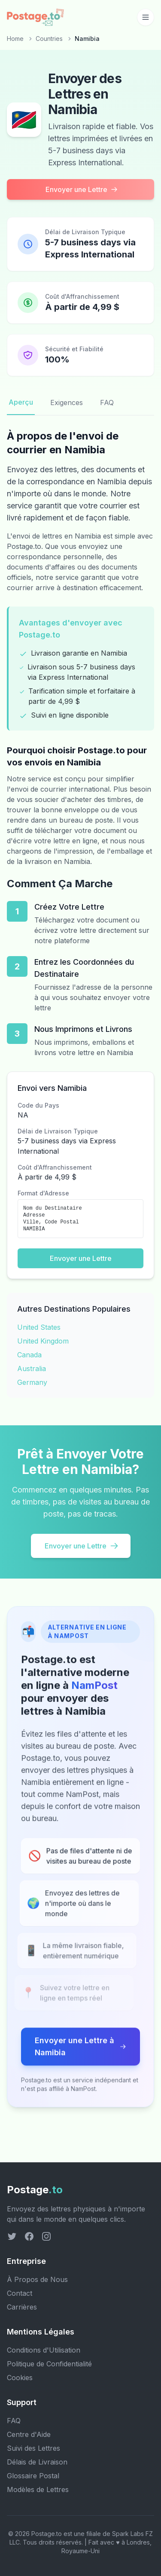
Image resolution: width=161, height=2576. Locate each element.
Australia (31, 1368)
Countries (49, 38)
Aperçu (21, 402)
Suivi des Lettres (33, 2448)
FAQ (107, 402)
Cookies (20, 2377)
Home (15, 38)
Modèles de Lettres (38, 2489)
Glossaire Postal (33, 2475)
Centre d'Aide (29, 2434)
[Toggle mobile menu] (145, 17)
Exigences (66, 402)
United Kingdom (43, 1341)
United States (39, 1327)
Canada (29, 1354)
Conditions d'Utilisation (43, 2350)
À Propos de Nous (37, 2279)
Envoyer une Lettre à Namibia (80, 2053)
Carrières (22, 2307)
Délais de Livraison (37, 2462)
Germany (32, 1382)
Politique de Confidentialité (49, 2363)
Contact (19, 2293)
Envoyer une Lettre (82, 189)
